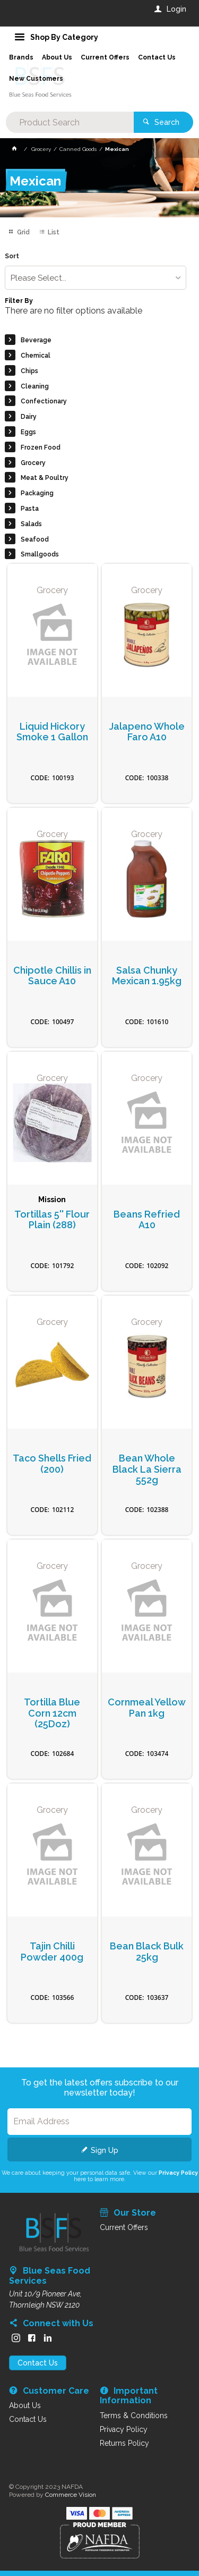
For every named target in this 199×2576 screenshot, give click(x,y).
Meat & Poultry (44, 478)
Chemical (35, 355)
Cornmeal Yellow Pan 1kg (147, 1708)
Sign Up (104, 2150)
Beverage (36, 340)
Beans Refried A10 (147, 1220)
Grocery (33, 463)
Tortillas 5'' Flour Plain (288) (52, 1220)
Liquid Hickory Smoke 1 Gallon (52, 732)
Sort (12, 256)
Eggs (28, 432)
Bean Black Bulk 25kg (147, 1952)
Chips (29, 371)
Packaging (37, 493)
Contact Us (38, 2363)
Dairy (29, 416)
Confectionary (44, 401)
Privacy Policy (178, 2172)
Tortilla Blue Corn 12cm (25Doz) (52, 1713)
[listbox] (95, 278)
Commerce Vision (70, 2494)
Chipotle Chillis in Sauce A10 (52, 976)
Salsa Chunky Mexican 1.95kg (146, 976)
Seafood (35, 539)
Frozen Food (40, 447)
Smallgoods (40, 554)
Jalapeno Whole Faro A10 (147, 732)
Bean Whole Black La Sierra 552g (147, 1469)
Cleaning (35, 386)
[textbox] (69, 122)
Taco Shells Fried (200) (52, 1464)
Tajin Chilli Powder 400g (52, 1952)
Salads (31, 524)
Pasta (30, 508)
